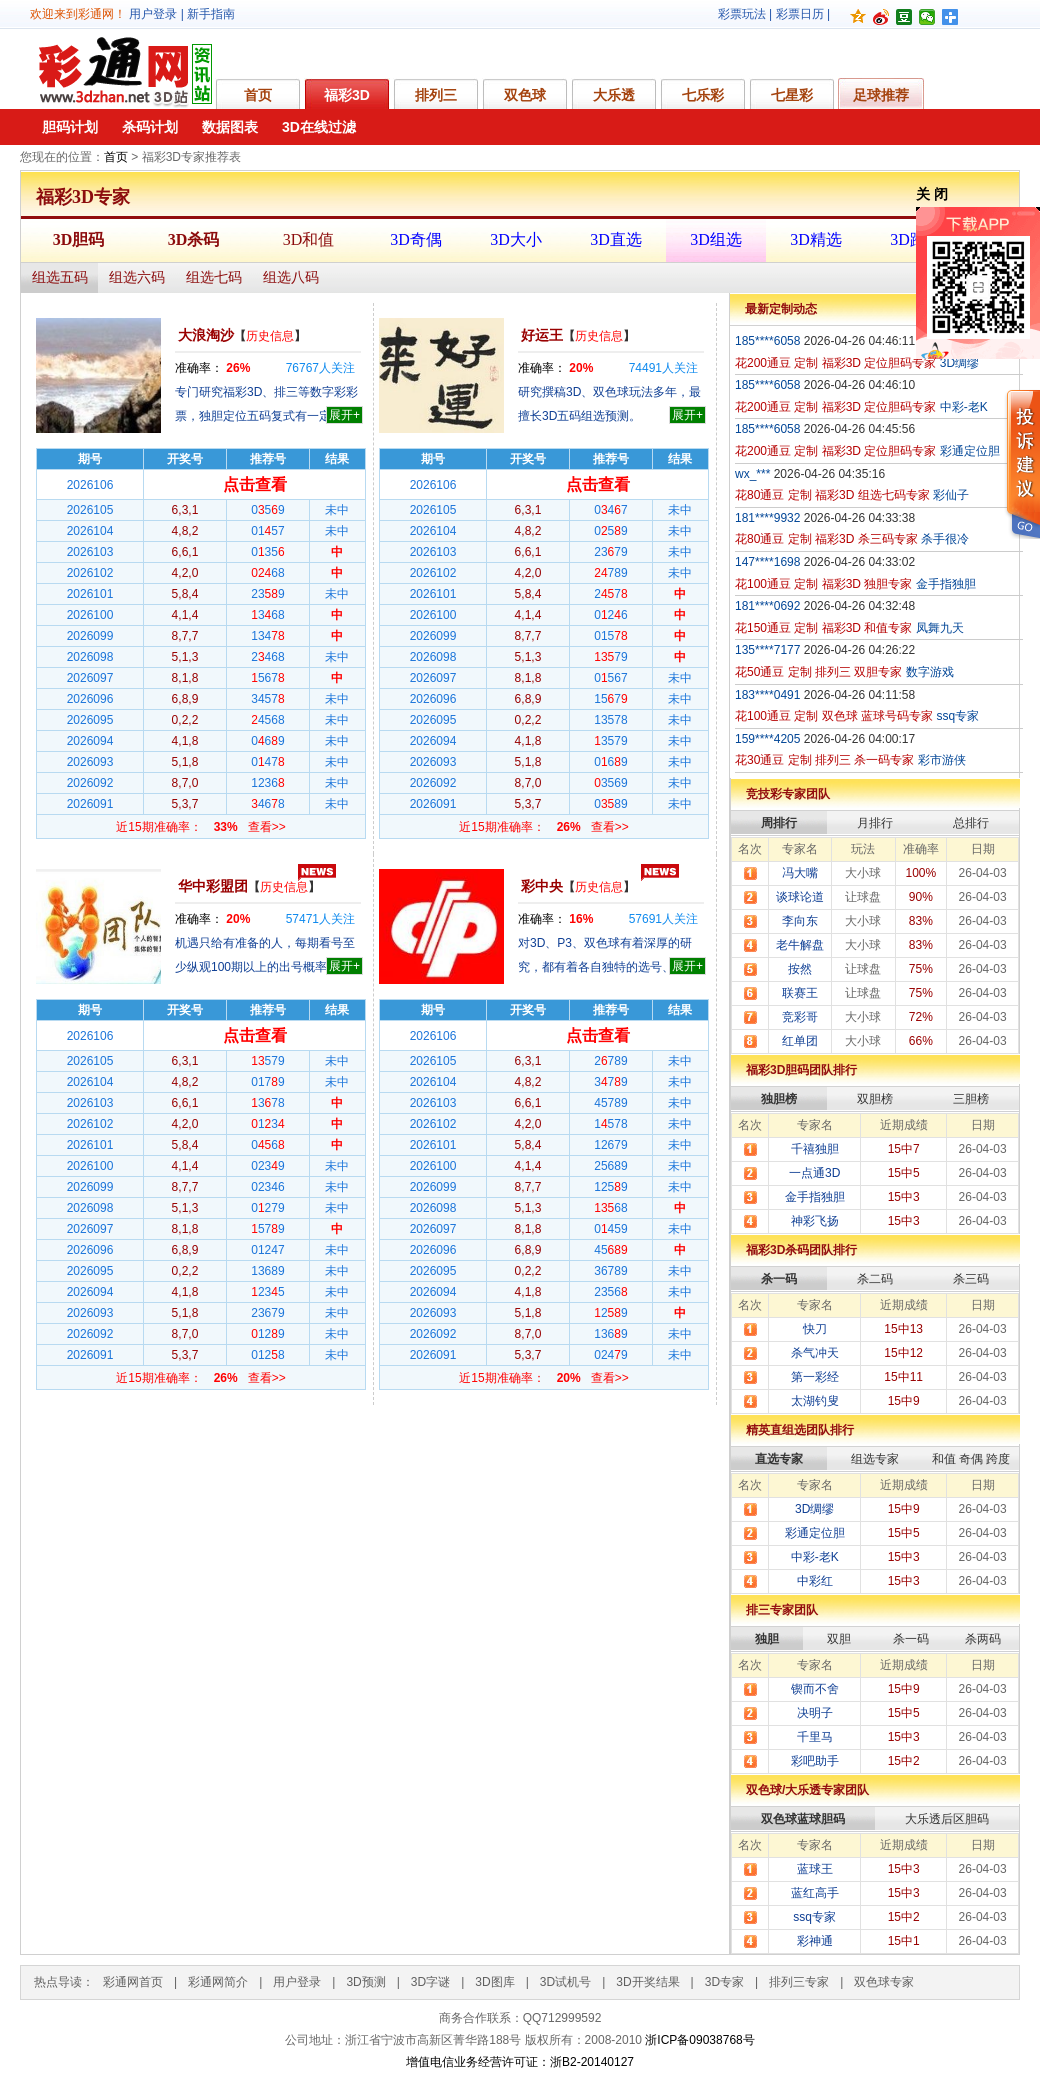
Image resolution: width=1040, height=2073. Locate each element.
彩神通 (815, 1941)
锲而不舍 (815, 1689)
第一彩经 (815, 1377)
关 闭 (932, 194)
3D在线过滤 (319, 127)
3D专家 (724, 1982)
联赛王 (800, 993)
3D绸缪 (814, 1509)
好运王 (542, 335)
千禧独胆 (815, 1149)
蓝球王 (815, 1869)
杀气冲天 (815, 1353)
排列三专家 (799, 1982)
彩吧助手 (815, 1761)
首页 (258, 95)
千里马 (815, 1737)
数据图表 (230, 127)
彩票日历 (800, 14)
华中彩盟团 (213, 886)
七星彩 (792, 95)
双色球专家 (884, 1982)
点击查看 (255, 484)
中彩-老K (815, 1557)
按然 (800, 969)
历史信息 (270, 336)
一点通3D (814, 1173)
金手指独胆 (815, 1197)
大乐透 (614, 95)
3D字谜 (430, 1982)
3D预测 (365, 1982)
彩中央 (542, 886)
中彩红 (815, 1581)
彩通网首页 (133, 1982)
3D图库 (494, 1982)
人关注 (320, 368)
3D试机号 (565, 1982)
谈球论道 (800, 897)
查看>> (267, 827)
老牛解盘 (800, 945)
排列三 (436, 95)
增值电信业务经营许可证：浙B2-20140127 (520, 2062)
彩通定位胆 (815, 1533)
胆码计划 (70, 127)
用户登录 (153, 14)
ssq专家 (814, 1917)
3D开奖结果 (647, 1982)
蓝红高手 (815, 1893)
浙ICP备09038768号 (699, 2040)
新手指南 (211, 14)
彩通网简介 (218, 1982)
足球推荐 (881, 95)
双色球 (525, 95)
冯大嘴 (800, 873)
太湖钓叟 (815, 1401)
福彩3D (347, 95)
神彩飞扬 (815, 1221)
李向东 (800, 921)
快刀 (815, 1329)
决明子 (815, 1713)
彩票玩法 (742, 14)
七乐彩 (703, 95)
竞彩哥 (800, 1017)
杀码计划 (150, 127)
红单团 (800, 1041)
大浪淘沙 (206, 335)
